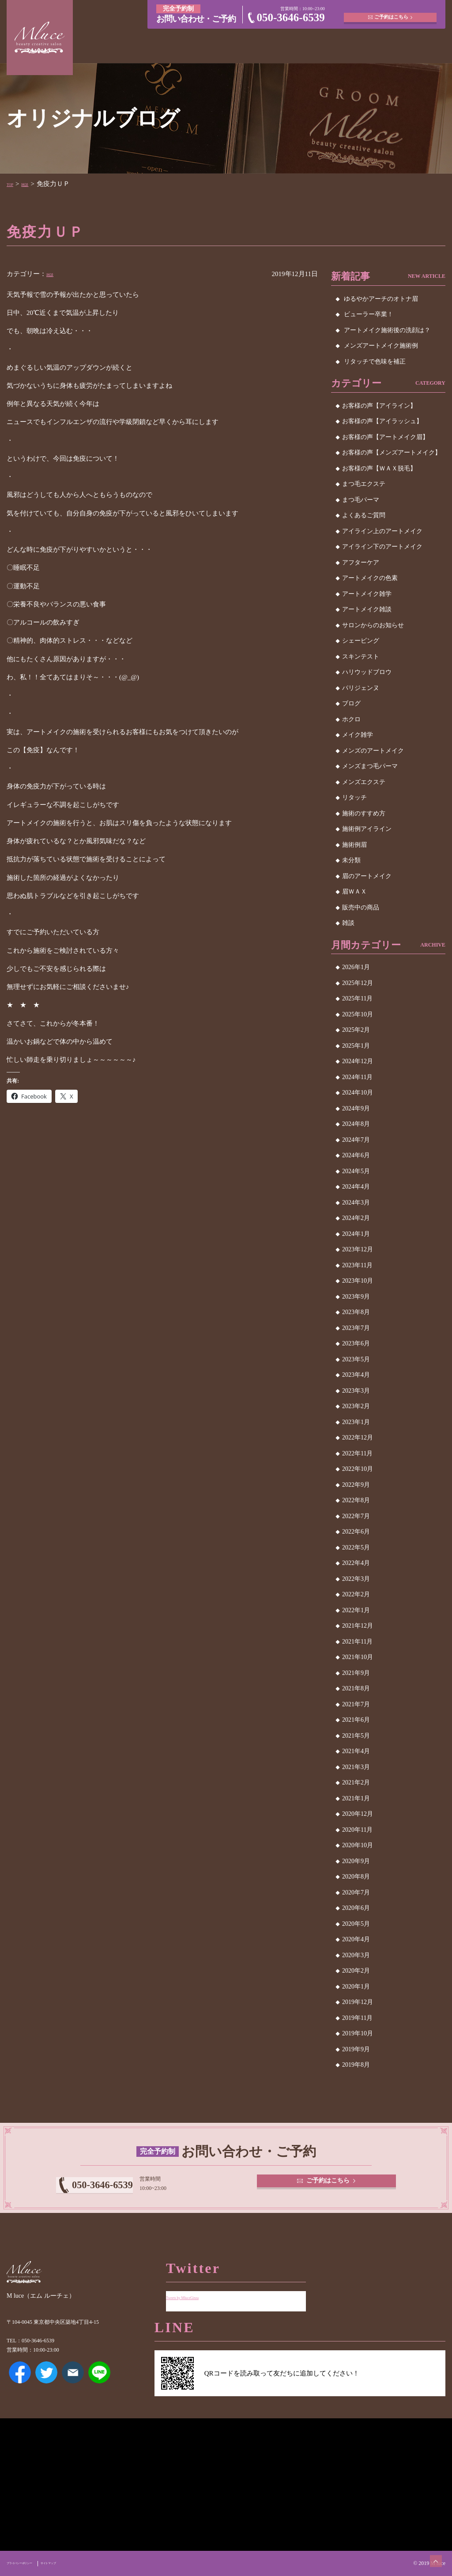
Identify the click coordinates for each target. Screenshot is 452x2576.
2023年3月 (356, 1390)
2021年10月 (357, 1657)
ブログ (351, 703)
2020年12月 (357, 1814)
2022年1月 (356, 1610)
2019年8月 (356, 2064)
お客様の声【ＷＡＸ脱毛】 (379, 468)
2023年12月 (357, 1249)
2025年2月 (356, 1030)
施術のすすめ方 (363, 813)
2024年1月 (356, 1234)
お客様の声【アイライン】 (379, 405)
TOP (13, 183)
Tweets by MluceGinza (196, 2289)
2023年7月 (356, 1328)
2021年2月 (356, 1782)
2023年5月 (356, 1359)
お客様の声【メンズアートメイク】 (391, 452)
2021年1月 (356, 1798)
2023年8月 (356, 1312)
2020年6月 (356, 1908)
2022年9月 (356, 1484)
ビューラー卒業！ (368, 314)
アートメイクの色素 (370, 578)
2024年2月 (356, 1218)
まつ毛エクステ (363, 484)
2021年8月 (356, 1688)
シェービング (360, 640)
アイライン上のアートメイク (382, 531)
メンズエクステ (363, 782)
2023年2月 (356, 1406)
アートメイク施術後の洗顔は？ (387, 330)
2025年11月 (357, 998)
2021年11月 (357, 1641)
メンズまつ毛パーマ (370, 766)
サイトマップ (81, 2563)
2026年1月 (356, 967)
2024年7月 (356, 1139)
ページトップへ (428, 2552)
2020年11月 (357, 1829)
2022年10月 (357, 1469)
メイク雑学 (357, 734)
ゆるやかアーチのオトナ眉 (381, 298)
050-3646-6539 (291, 17)
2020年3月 (356, 1955)
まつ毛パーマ (360, 499)
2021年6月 (356, 1719)
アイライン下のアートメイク (382, 546)
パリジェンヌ (360, 688)
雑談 (34, 183)
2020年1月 (356, 1986)
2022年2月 (356, 1594)
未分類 (351, 860)
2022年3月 (356, 1579)
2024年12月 (357, 1061)
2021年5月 (356, 1735)
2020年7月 (356, 1892)
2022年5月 (356, 1547)
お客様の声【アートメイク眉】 (385, 437)
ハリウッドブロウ (367, 672)
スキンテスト (360, 656)
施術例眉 (354, 844)
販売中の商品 (360, 907)
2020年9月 (356, 1861)
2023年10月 (357, 1280)
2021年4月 (356, 1751)
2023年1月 (356, 1422)
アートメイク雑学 (367, 594)
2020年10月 (357, 1845)
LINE (99, 2385)
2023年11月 (357, 1265)
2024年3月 (356, 1202)
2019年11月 (357, 2018)
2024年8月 (356, 1124)
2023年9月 (356, 1296)
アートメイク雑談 (367, 609)
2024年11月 (357, 1077)
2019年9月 (356, 2049)
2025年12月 (357, 983)
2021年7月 (356, 1704)
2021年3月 (356, 1767)
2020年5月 (356, 1924)
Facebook (20, 2385)
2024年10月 (357, 1092)
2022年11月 (357, 1453)
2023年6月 (356, 1343)
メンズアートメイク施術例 (381, 345)
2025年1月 (356, 1045)
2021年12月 (357, 1625)
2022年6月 (356, 1531)
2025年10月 (357, 1014)
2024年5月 (356, 1171)
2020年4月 (356, 1939)
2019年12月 (357, 2002)
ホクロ (351, 719)
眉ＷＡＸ (354, 891)
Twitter (46, 2385)
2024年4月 (356, 1186)
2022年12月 (357, 1437)
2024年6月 (356, 1155)
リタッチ (354, 797)
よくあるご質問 (363, 515)
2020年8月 (356, 1876)
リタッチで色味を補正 (375, 361)
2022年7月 (356, 1516)
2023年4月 (356, 1374)
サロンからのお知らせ (373, 625)
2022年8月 (356, 1500)
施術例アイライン (367, 829)
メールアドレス (73, 2385)
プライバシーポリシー (32, 2563)
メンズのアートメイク (373, 750)
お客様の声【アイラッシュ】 (382, 421)
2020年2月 (356, 1970)
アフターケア (360, 562)
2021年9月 (356, 1673)
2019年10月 (357, 2033)
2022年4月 (356, 1563)
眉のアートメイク (367, 876)
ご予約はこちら (393, 13)
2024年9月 (356, 1108)
